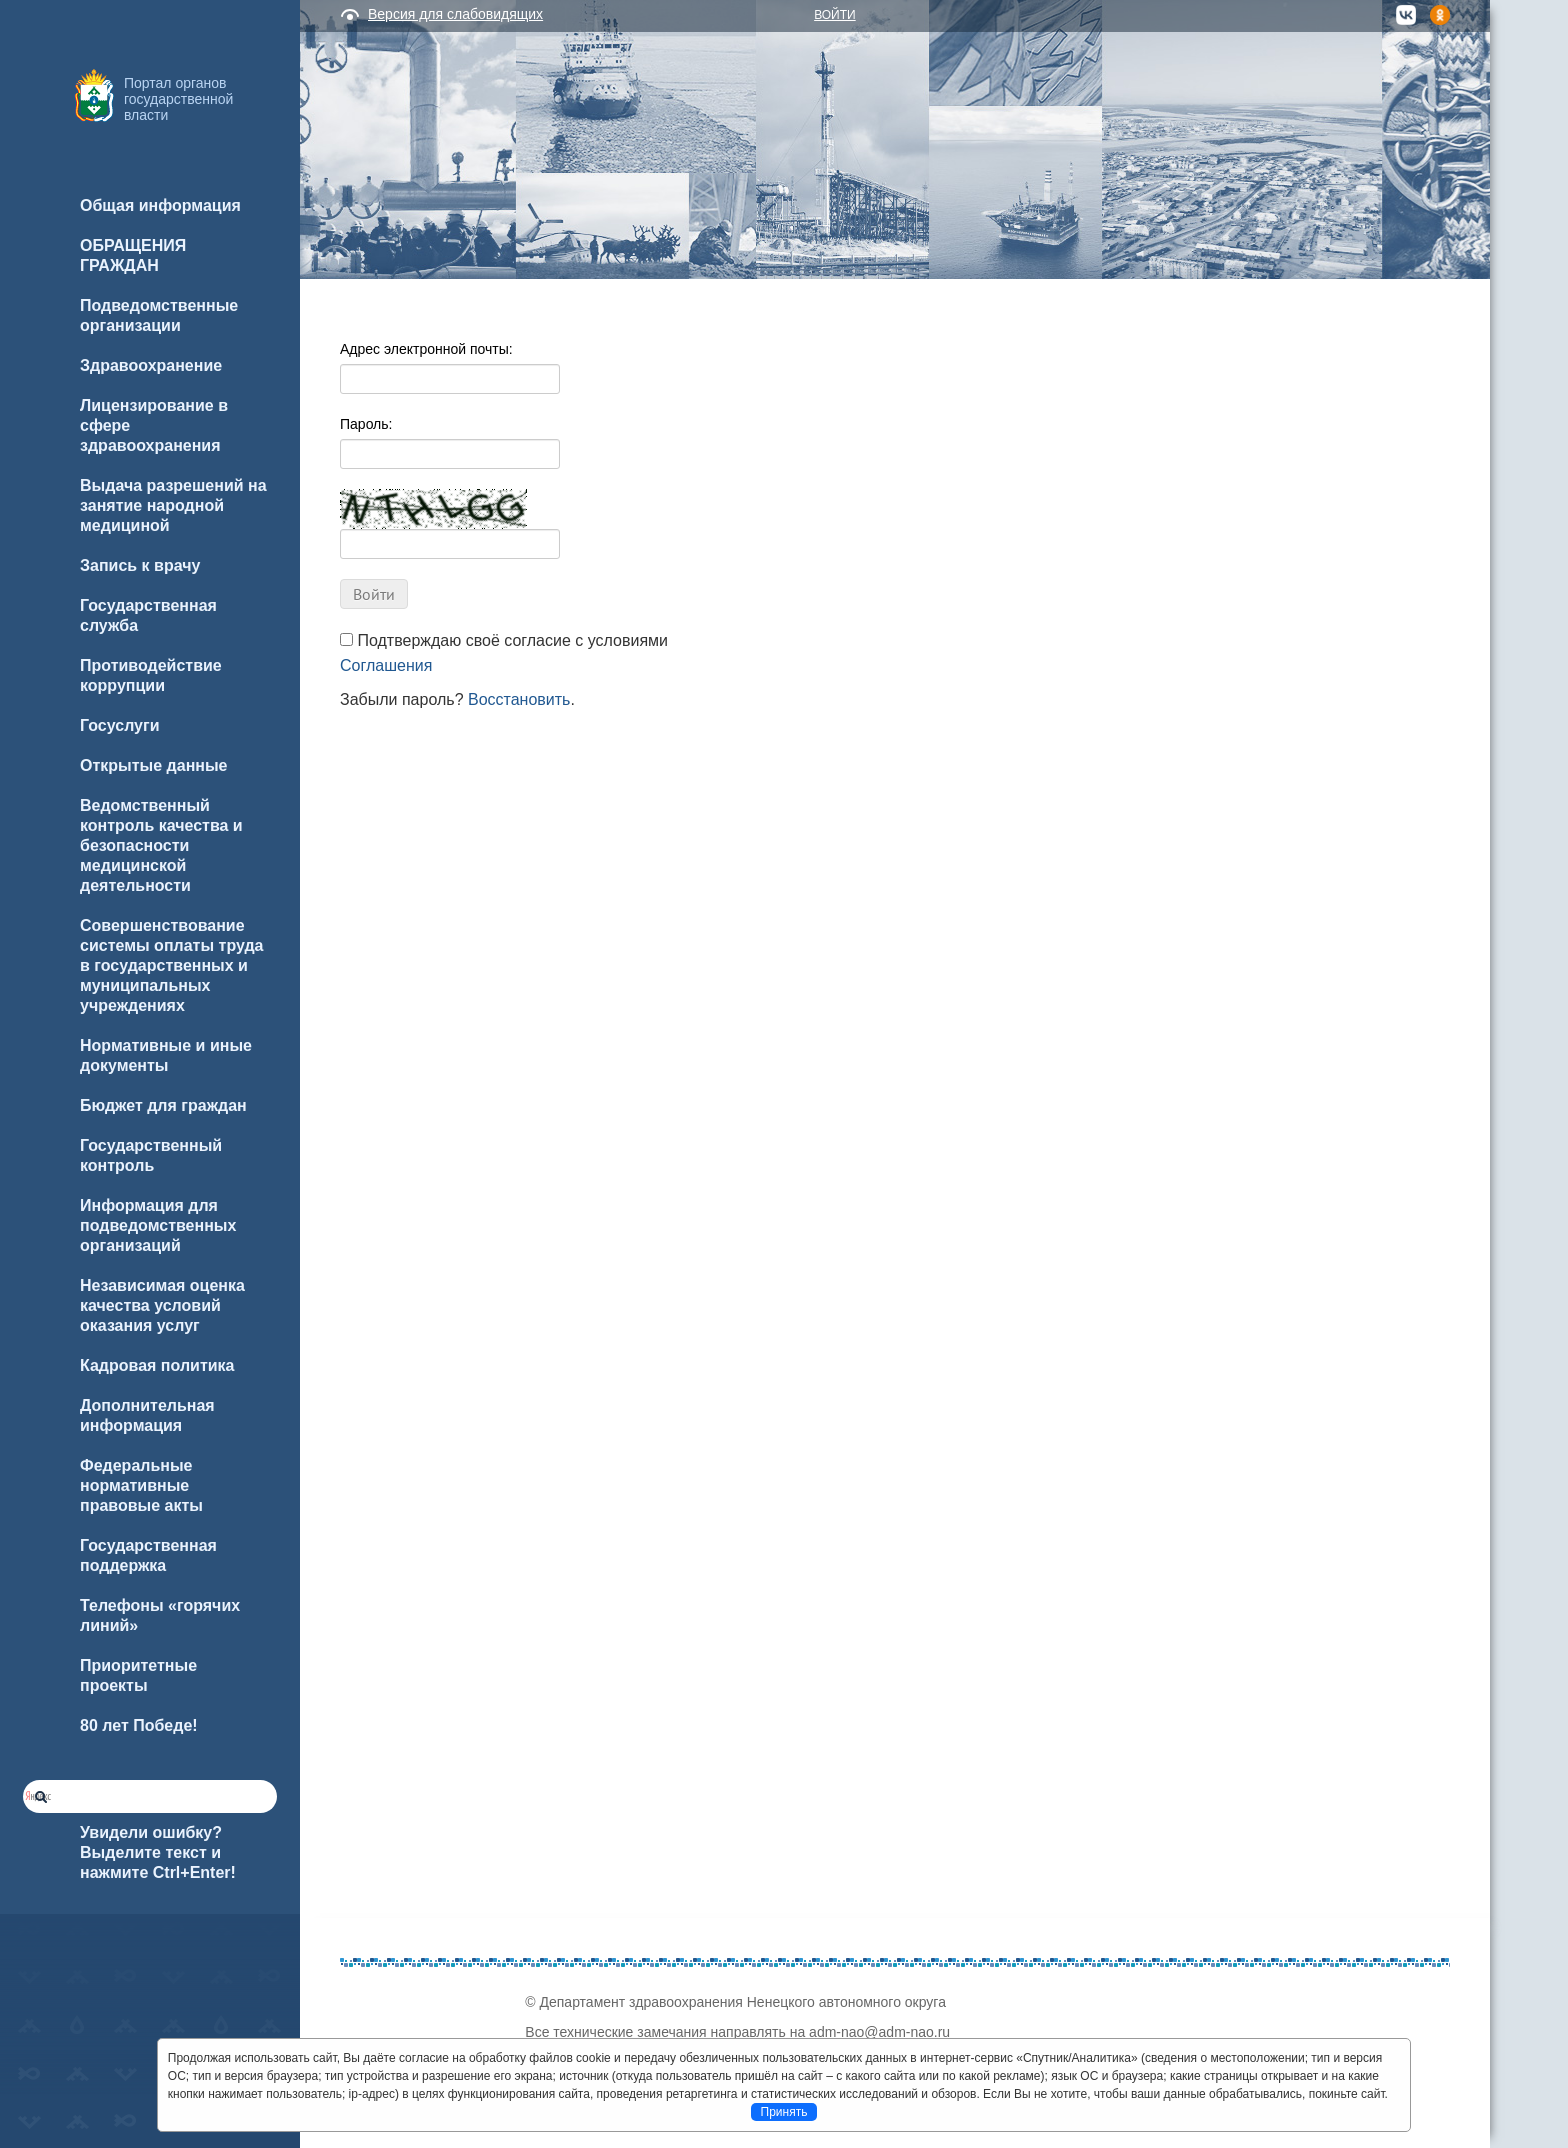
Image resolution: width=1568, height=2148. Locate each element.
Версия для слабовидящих (455, 14)
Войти (835, 15)
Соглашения (386, 665)
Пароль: (366, 424)
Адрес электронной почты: (426, 349)
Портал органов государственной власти (178, 99)
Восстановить (519, 699)
